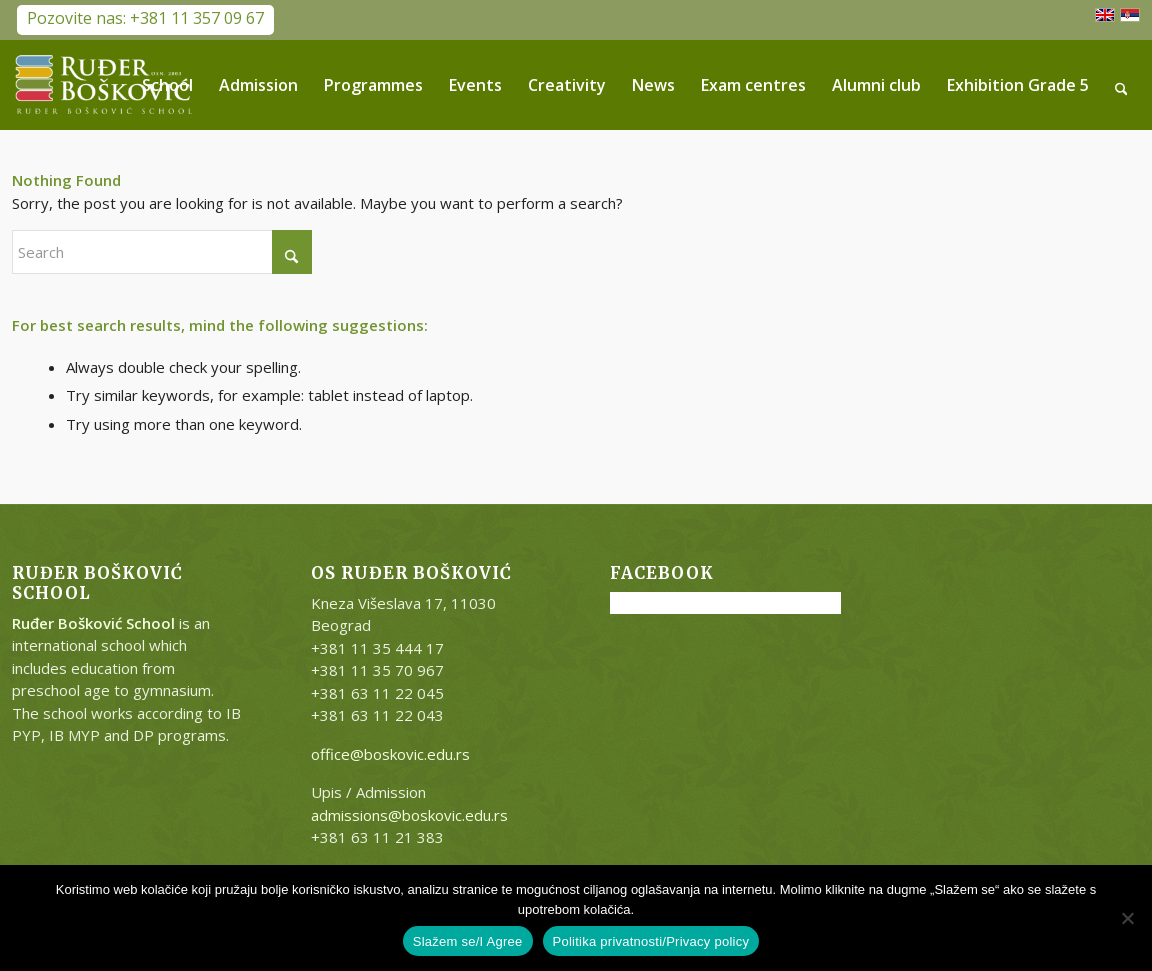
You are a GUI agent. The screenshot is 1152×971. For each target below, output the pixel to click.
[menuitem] (167, 85)
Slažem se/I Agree (468, 941)
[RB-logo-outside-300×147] (104, 85)
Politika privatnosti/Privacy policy (651, 941)
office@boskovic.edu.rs (390, 754)
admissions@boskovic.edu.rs (409, 815)
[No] (1127, 918)
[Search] (1121, 85)
